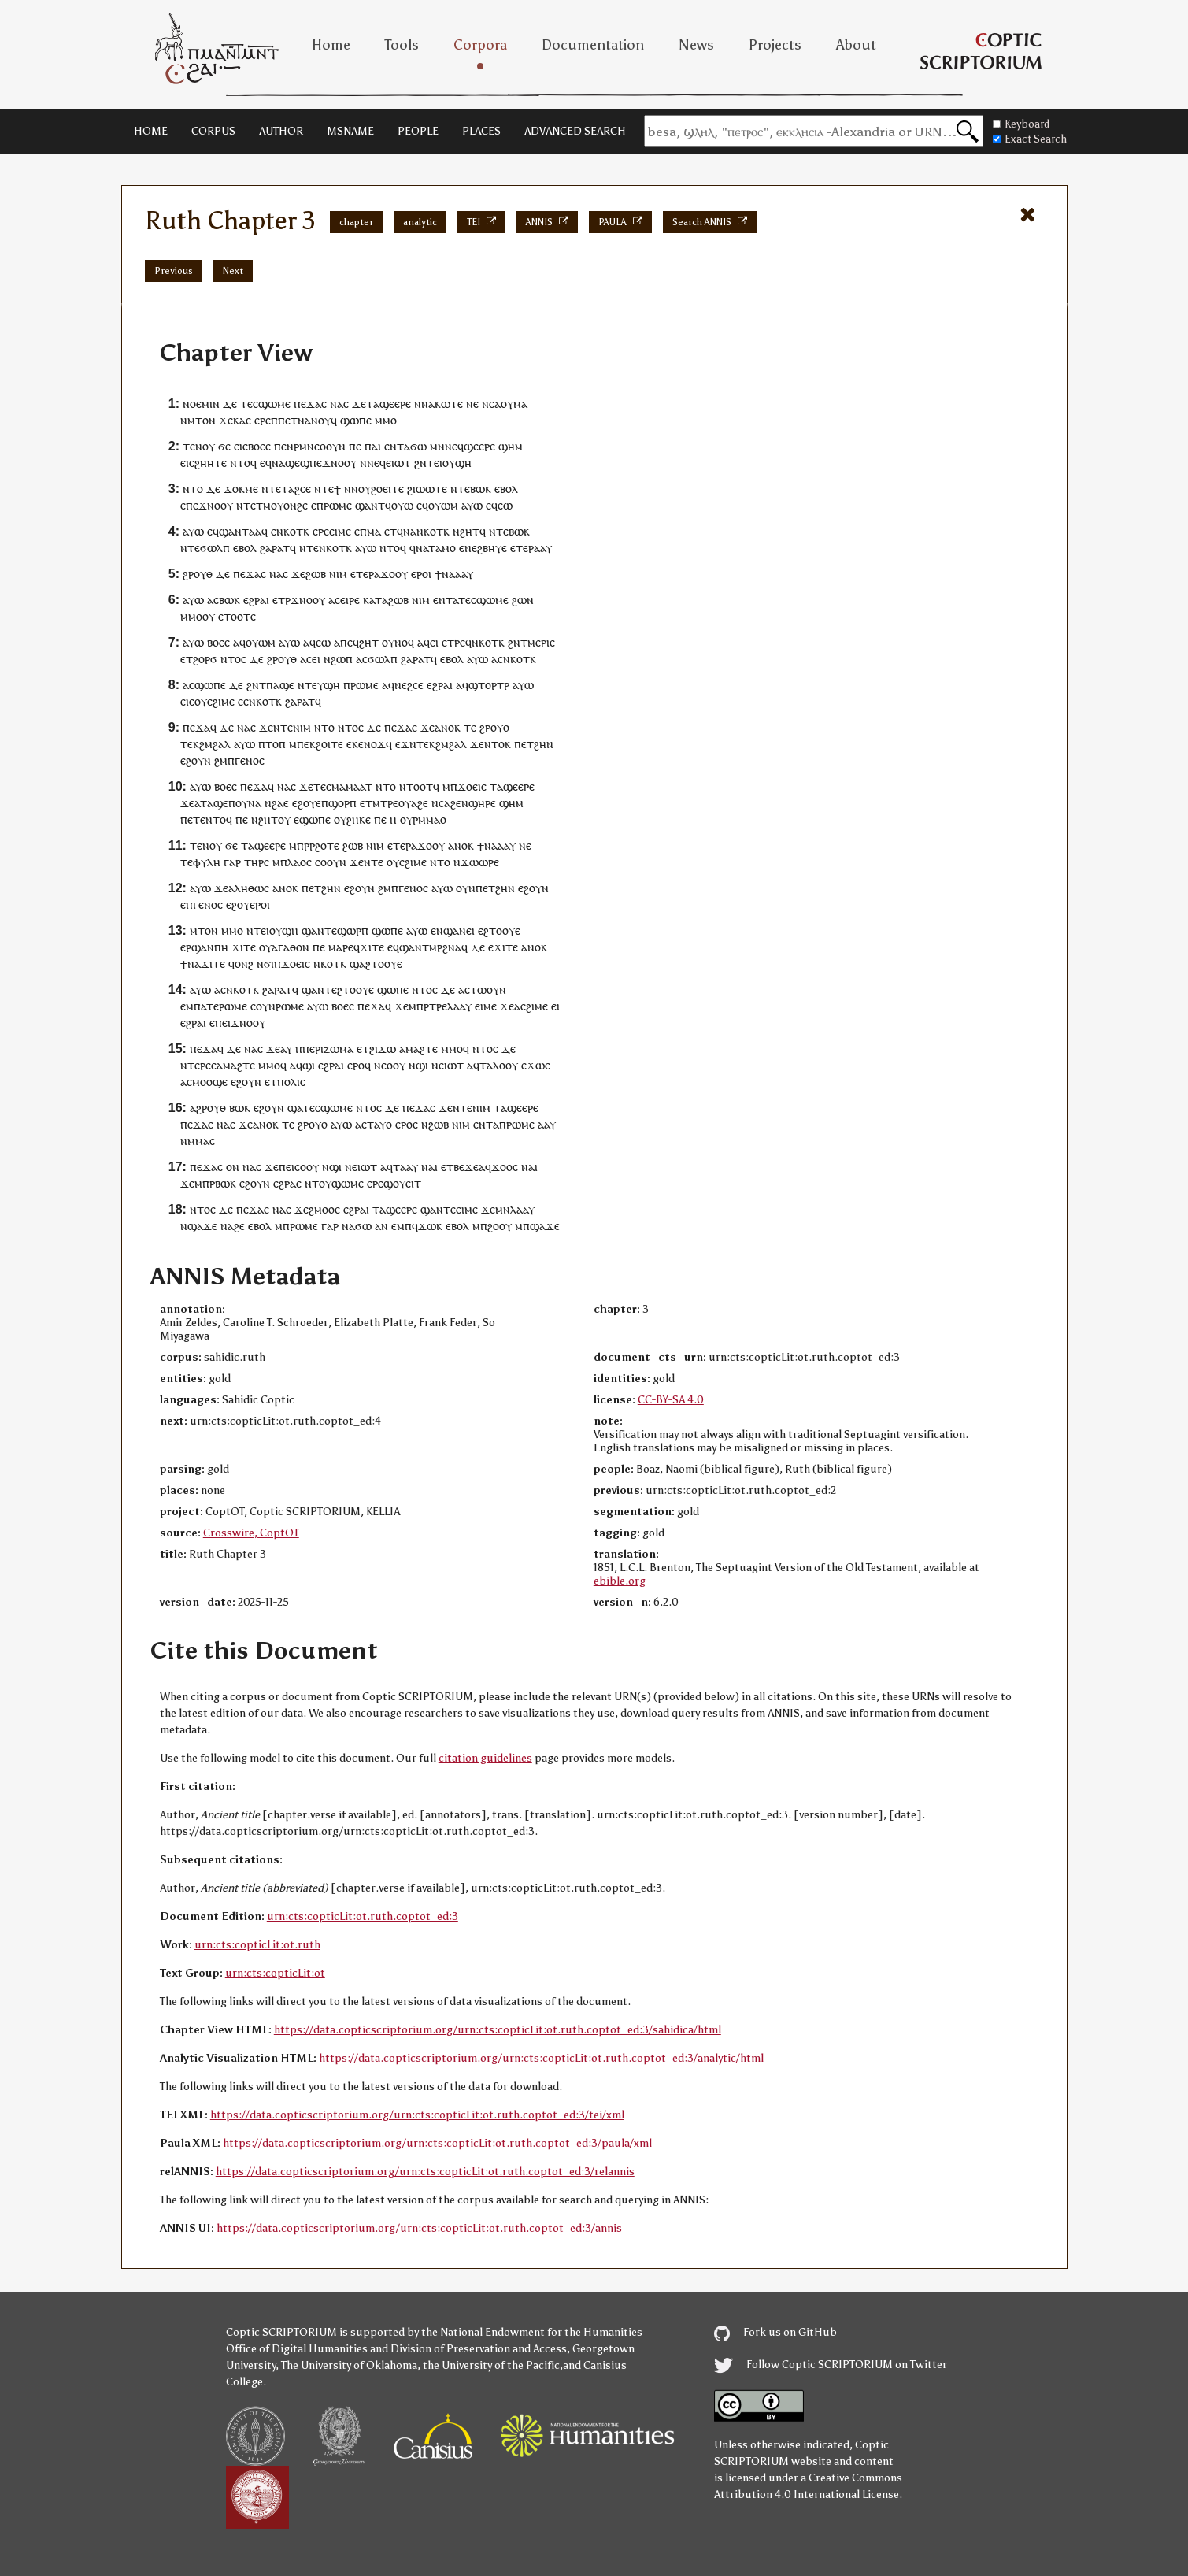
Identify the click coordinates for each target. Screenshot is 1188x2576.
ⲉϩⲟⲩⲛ (195, 760)
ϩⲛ (420, 462)
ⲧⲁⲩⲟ (379, 1124)
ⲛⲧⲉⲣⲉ (195, 1065)
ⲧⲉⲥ (249, 403)
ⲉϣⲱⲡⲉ (312, 819)
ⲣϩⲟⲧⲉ (324, 845)
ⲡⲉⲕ (306, 744)
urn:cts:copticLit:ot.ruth (257, 1944)
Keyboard (1021, 124)
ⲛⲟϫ (375, 744)
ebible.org (620, 1581)
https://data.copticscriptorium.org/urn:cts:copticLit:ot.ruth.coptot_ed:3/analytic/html (541, 2058)
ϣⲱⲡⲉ (356, 420)
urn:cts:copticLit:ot (275, 1973)
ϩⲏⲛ (543, 744)
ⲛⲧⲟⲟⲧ (416, 786)
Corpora (480, 45)
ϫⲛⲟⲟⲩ (339, 462)
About (856, 45)
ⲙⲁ (520, 403)
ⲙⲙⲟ (386, 420)
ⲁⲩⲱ (472, 505)
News (696, 45)
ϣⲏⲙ (510, 446)
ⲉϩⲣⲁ (284, 1183)
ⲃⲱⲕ (480, 488)
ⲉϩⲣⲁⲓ (256, 599)
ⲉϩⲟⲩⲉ (306, 803)
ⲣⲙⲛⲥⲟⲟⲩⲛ (320, 446)
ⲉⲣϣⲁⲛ (197, 947)
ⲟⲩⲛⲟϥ (398, 642)
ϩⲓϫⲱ (382, 1048)
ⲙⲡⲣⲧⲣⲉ (428, 1006)
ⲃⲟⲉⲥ (259, 446)
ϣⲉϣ (297, 462)
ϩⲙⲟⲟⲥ (324, 1209)
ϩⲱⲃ (315, 573)
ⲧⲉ (274, 488)
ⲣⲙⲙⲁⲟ (429, 819)
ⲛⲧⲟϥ (243, 462)
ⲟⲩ (507, 403)
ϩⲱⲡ (342, 658)
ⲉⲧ (390, 531)
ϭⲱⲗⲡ (215, 547)
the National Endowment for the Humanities (531, 2332)
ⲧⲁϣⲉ (214, 803)
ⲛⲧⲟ (193, 488)
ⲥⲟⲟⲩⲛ (330, 862)
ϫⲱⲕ (430, 1226)
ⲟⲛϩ (244, 963)
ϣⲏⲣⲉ (482, 803)
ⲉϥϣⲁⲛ (224, 531)
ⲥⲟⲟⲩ (393, 1065)
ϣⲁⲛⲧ (370, 505)
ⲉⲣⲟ (419, 573)
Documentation (593, 45)
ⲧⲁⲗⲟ (492, 1065)
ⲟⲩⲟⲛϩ (286, 505)
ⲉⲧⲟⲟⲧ (234, 616)
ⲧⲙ (263, 505)
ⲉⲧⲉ (519, 547)
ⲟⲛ (232, 1166)
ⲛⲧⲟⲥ (233, 658)
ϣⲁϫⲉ (202, 1226)
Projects (775, 45)
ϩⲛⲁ (451, 947)
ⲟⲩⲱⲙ (443, 505)
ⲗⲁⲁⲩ (459, 1006)
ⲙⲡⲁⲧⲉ (202, 1006)
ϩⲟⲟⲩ (499, 1226)
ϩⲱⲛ (523, 599)
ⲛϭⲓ (265, 963)
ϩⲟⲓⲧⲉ (329, 744)
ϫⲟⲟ (391, 573)
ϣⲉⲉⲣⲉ (395, 403)
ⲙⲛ (437, 446)
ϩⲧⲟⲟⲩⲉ (501, 930)
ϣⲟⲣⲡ (342, 803)
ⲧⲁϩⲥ (293, 488)
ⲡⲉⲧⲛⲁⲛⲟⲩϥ (307, 420)
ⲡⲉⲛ (284, 446)
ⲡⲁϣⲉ (280, 684)
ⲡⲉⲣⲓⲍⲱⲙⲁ (327, 1048)
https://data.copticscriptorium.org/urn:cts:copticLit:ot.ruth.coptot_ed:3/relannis (425, 2171)
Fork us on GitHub (775, 2332)
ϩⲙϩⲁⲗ (215, 744)
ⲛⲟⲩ (361, 488)
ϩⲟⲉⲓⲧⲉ (387, 488)
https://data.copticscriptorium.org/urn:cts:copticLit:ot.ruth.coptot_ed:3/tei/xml (417, 2115)
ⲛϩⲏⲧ (466, 531)
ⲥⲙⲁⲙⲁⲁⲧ (349, 786)
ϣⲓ (308, 1065)
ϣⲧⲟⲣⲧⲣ (488, 684)
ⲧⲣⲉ (456, 642)
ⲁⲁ (540, 547)
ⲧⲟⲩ (321, 1183)
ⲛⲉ (470, 547)
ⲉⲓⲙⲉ (340, 531)
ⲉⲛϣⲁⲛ (448, 930)
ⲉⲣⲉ (262, 420)
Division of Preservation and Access (478, 2348)
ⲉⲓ (434, 642)
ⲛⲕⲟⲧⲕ (292, 531)
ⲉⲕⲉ (355, 744)
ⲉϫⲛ (405, 744)
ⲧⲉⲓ (434, 462)
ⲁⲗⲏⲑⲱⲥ (248, 888)
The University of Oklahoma (349, 2365)
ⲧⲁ (372, 403)
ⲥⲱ (505, 505)
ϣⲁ (357, 963)
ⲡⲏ (221, 947)
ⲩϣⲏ (328, 684)
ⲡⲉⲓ (223, 1022)
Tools (402, 45)
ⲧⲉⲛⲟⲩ (199, 446)
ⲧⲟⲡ (275, 744)
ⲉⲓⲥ (241, 446)
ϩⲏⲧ (369, 642)
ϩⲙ (221, 760)
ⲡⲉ (355, 446)
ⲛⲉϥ (454, 446)
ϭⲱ (418, 446)
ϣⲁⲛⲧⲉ (319, 930)
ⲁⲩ (286, 1048)
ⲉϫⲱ (533, 1065)
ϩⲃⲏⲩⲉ (492, 547)
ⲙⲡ (404, 1226)
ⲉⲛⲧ (394, 446)
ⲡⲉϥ (349, 642)
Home (331, 45)
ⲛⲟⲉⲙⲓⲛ (201, 403)
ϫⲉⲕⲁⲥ (235, 420)
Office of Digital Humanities (297, 2348)
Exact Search (1030, 139)
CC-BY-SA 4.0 (671, 1400)
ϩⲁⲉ (280, 803)
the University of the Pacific (491, 2365)
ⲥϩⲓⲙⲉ (221, 701)
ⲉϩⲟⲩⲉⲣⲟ (246, 904)
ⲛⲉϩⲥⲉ (409, 684)
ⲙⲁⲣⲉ (340, 947)
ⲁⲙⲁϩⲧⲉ (418, 1048)
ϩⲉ (239, 1226)
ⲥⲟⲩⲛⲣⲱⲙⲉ (277, 1006)
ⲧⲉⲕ (189, 744)
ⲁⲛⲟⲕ (448, 727)
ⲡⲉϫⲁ (307, 403)
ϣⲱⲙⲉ (274, 403)
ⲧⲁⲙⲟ (442, 547)
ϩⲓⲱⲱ (421, 488)
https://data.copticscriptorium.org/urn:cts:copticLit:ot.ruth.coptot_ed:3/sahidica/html (497, 2030)
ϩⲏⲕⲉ (358, 819)
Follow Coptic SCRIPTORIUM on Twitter (830, 2364)
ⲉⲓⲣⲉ (350, 599)
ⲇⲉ (230, 403)
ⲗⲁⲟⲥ (299, 862)
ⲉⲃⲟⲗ (506, 488)
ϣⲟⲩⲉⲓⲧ (402, 1183)
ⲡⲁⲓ (373, 446)
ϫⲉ (359, 403)
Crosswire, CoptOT (251, 1533)
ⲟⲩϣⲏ (457, 462)
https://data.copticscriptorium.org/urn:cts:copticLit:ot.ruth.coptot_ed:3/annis (419, 2228)
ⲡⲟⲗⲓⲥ (291, 1081)
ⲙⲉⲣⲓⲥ (541, 642)
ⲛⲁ (336, 403)
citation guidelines (485, 1758)
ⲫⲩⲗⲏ (206, 862)
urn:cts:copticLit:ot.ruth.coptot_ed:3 (362, 1916)
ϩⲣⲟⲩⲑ (198, 573)
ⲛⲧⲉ (283, 727)
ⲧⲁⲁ (251, 531)
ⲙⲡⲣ (299, 845)
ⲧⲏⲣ (254, 862)
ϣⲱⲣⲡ (352, 930)
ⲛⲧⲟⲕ (497, 744)
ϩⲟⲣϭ (205, 658)
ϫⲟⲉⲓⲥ (472, 786)
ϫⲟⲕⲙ (238, 488)
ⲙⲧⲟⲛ (201, 420)
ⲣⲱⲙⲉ (338, 505)
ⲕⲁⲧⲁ (375, 599)
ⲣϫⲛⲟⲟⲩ (305, 599)
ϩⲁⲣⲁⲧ (275, 547)
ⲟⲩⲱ (402, 505)
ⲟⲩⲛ (466, 888)
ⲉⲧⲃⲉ (452, 1166)
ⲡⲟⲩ (238, 803)
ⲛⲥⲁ (491, 403)
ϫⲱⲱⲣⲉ (480, 862)
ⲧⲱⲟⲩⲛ (488, 989)
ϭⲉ (224, 446)
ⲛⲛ (421, 403)
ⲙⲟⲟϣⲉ (210, 1081)
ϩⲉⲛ (459, 803)
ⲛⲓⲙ (338, 573)
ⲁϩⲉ (419, 803)
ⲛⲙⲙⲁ (194, 1140)
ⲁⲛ (381, 1226)
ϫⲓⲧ (240, 947)
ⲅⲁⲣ (232, 862)
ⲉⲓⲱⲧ (398, 462)
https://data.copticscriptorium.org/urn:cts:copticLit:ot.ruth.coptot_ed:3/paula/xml (437, 2143)
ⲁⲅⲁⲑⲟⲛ (290, 947)
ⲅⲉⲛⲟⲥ (250, 760)
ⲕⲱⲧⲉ (449, 403)
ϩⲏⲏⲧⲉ (210, 462)
